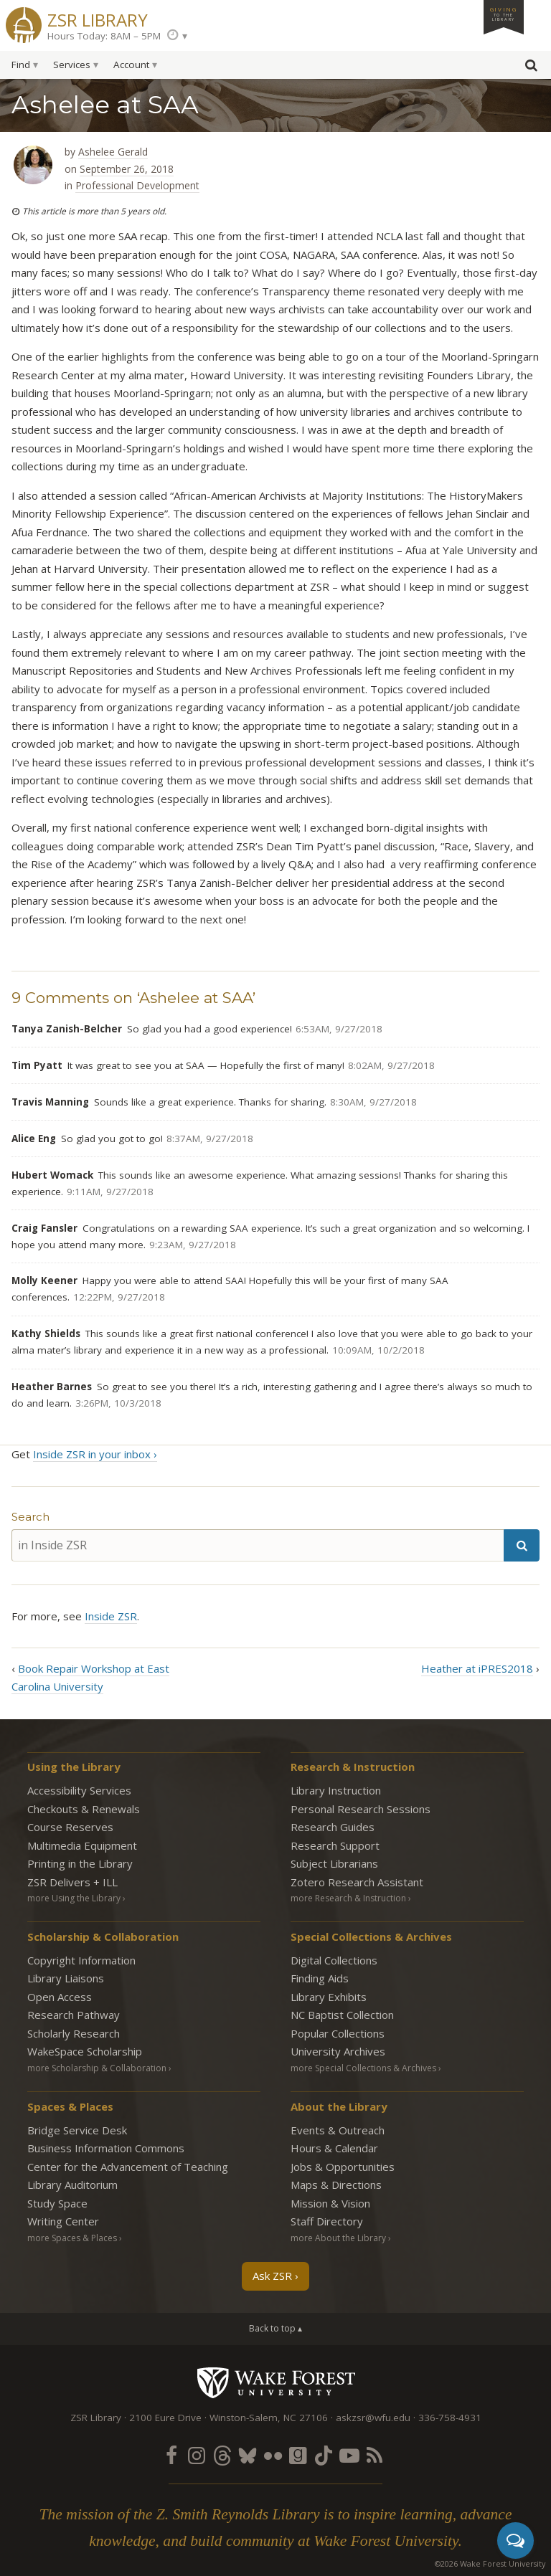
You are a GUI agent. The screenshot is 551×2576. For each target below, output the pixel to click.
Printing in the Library (80, 1863)
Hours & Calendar (334, 2148)
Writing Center (63, 2221)
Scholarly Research (73, 2033)
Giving (503, 13)
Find (20, 64)
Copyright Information (81, 1960)
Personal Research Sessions (360, 1809)
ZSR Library (97, 18)
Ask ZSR (272, 2275)
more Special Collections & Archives (363, 2068)
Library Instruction (336, 1790)
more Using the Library (74, 1898)
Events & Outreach (338, 2130)
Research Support (335, 1845)
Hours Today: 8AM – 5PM (104, 35)
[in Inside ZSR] (257, 1545)
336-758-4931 (449, 2417)
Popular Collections (338, 2033)
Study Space (57, 2203)
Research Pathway (73, 2014)
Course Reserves (70, 1827)
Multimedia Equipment (82, 1845)
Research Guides (333, 1827)
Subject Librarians (334, 1863)
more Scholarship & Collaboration (96, 2068)
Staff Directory (327, 2221)
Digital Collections (334, 1960)
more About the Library (338, 2238)
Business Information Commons (105, 2148)
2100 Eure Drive (165, 2417)
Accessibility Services (79, 1790)
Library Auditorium (72, 2184)
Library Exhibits (329, 1997)
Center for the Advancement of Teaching (127, 2166)
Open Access (59, 1997)
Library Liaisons (65, 1978)
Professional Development (137, 185)
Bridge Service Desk (77, 2130)
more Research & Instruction (348, 1898)
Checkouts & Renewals (83, 1809)
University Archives (338, 2051)
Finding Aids (320, 1978)
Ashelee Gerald (113, 151)
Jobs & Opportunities (343, 2166)
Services (71, 64)
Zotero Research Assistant (357, 1882)
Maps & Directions (336, 2184)
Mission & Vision (330, 2203)
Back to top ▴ (275, 2328)
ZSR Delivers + (72, 1882)
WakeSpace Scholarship (84, 2051)
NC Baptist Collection (342, 2014)
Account (131, 64)
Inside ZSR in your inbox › (95, 1454)
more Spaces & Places (72, 2238)
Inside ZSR (111, 1616)
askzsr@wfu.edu (373, 2417)
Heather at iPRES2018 (477, 1668)
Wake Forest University (276, 2382)
